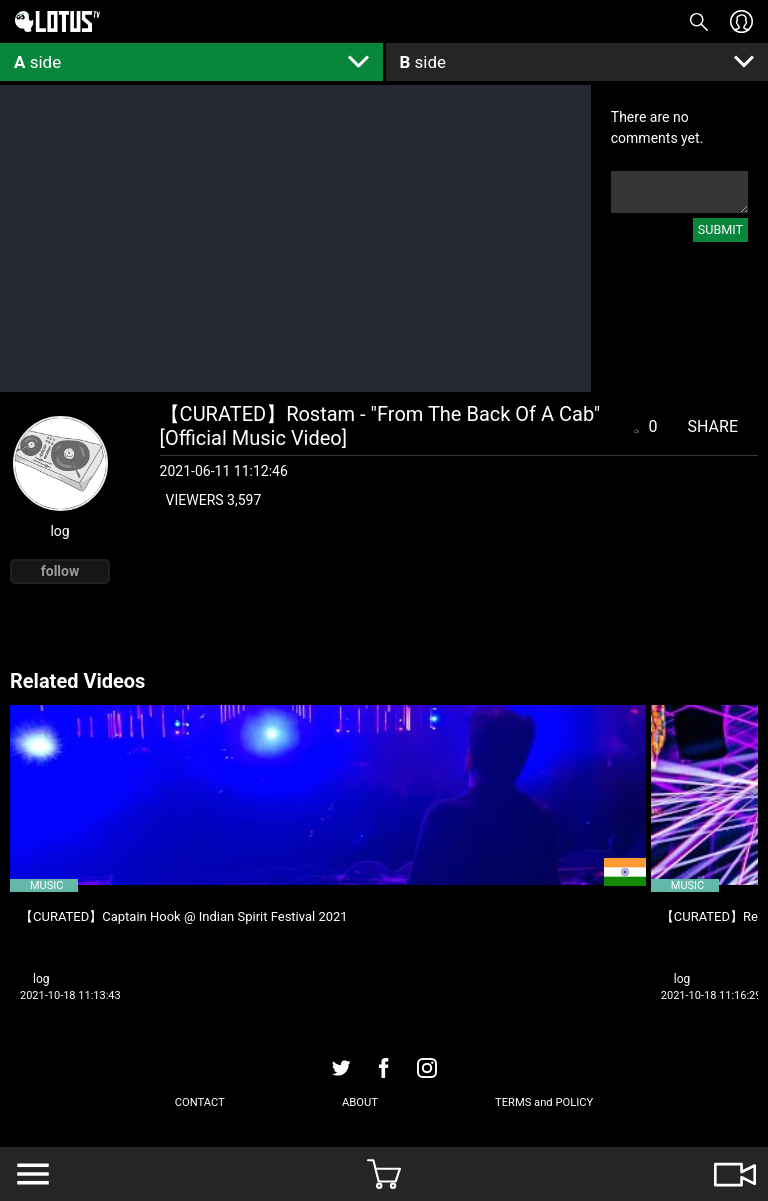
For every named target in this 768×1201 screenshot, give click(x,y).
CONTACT (200, 1102)
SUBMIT (720, 229)
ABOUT (360, 1102)
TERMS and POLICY (544, 1102)
